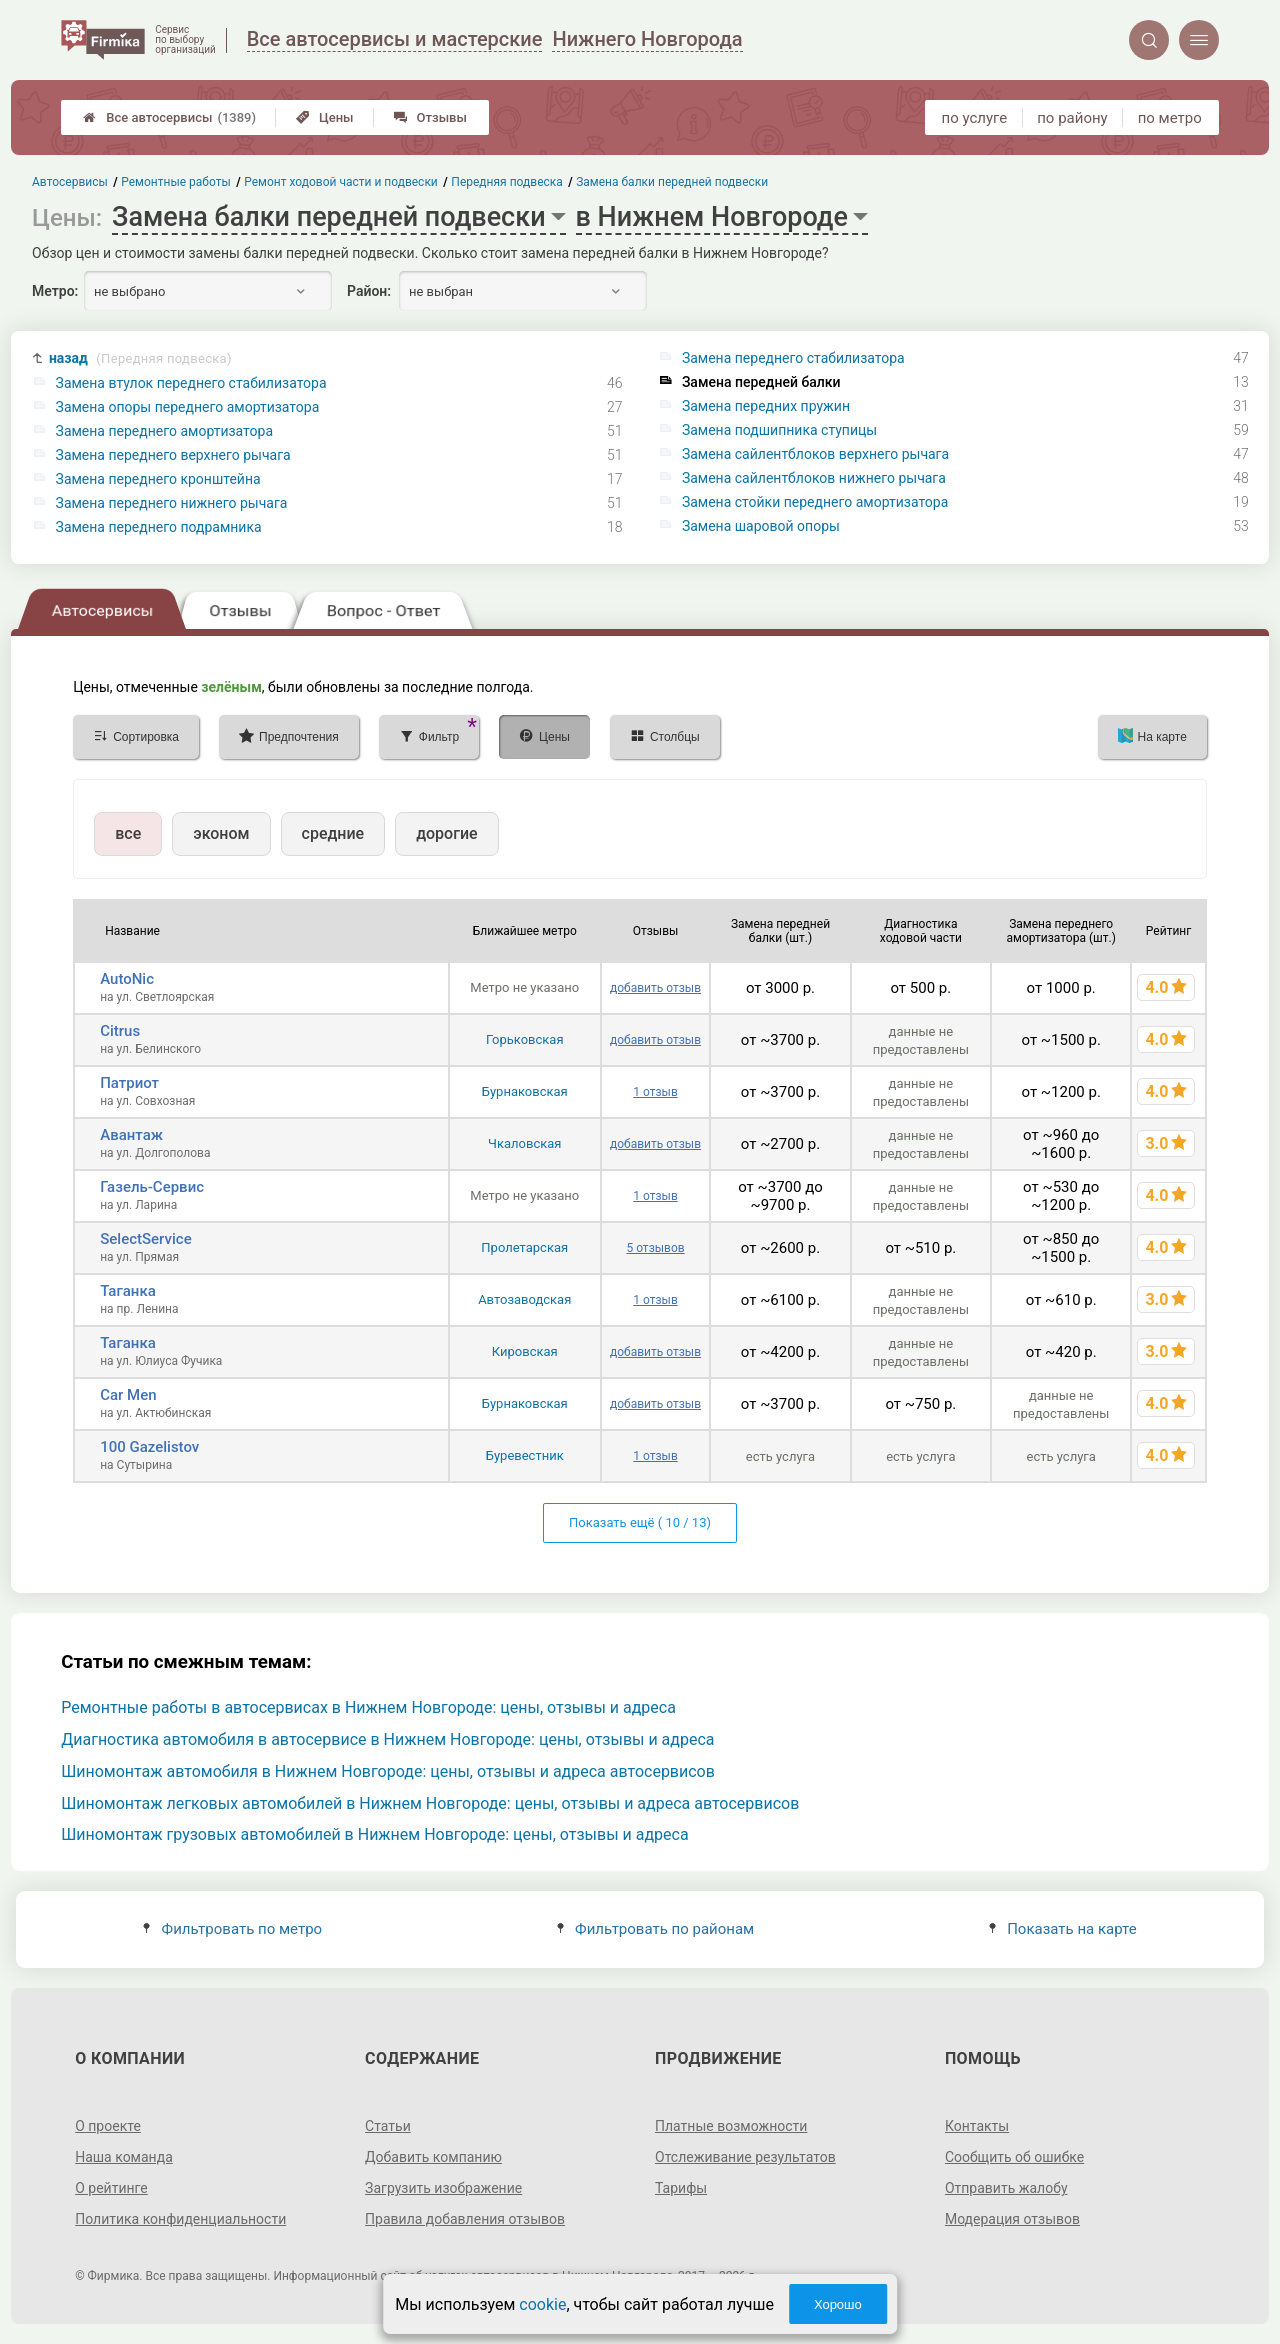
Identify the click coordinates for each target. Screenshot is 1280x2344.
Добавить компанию (433, 2157)
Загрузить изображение (443, 2188)
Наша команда (124, 2157)
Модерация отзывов (1012, 2219)
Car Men (128, 1395)
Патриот (129, 1083)
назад (140, 358)
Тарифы (681, 2188)
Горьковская (525, 1039)
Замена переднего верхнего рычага (173, 455)
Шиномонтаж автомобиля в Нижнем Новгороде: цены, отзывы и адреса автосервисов (388, 1771)
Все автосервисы (169, 117)
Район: (369, 291)
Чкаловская (524, 1143)
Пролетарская (524, 1247)
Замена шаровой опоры (761, 526)
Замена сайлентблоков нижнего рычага (814, 478)
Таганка (128, 1291)
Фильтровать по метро (232, 1929)
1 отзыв (655, 1092)
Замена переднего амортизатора (164, 431)
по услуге (975, 118)
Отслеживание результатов (745, 2157)
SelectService (145, 1239)
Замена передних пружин (766, 406)
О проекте (108, 2126)
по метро (1170, 118)
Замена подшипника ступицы (779, 430)
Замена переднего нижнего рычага (172, 503)
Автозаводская (524, 1299)
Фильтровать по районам (655, 1929)
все (128, 833)
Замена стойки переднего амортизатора (815, 502)
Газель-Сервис (152, 1187)
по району (1072, 118)
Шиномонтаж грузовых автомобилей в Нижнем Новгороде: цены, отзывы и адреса (374, 1834)
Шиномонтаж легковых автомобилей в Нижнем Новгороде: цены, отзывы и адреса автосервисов (430, 1803)
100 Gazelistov (149, 1447)
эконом (221, 833)
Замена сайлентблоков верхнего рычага (815, 454)
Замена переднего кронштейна (158, 479)
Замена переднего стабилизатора (793, 358)
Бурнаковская (525, 1091)
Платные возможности (731, 2126)
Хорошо (838, 2304)
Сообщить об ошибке (1014, 2157)
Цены (325, 117)
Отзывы (430, 117)
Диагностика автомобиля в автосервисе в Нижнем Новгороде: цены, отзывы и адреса (387, 1739)
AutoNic (127, 979)
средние (333, 833)
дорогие (446, 833)
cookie (542, 2304)
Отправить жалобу (1006, 2188)
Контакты (977, 2126)
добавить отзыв (655, 988)
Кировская (525, 1351)
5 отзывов (655, 1248)
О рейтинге (111, 2188)
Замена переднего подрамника (159, 527)
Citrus (120, 1031)
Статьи (388, 2126)
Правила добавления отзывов (465, 2219)
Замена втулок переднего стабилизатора (191, 383)
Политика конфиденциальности (180, 2219)
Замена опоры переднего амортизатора (188, 407)
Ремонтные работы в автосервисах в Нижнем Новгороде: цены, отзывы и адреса (368, 1707)
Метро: (55, 291)
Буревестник (525, 1455)
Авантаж (131, 1135)
